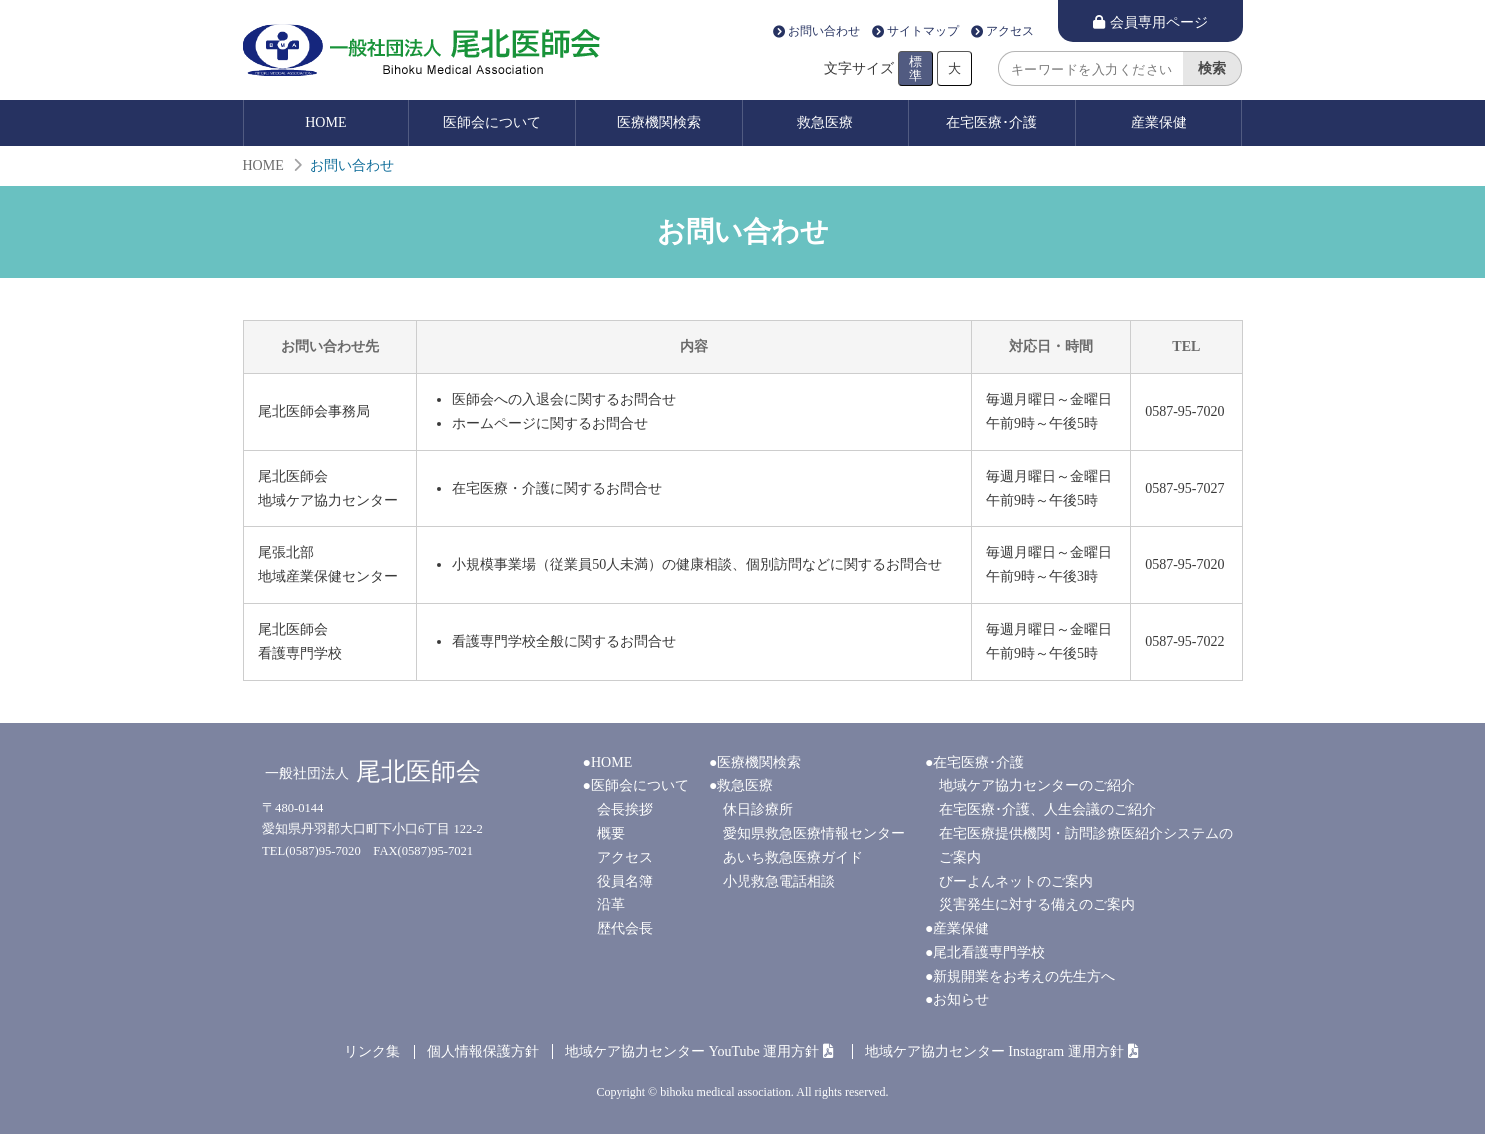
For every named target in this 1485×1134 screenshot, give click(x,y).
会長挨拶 (625, 809)
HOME (325, 122)
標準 (915, 68)
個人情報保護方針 (483, 1051)
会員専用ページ (1159, 22)
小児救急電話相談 (779, 881)
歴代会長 (625, 928)
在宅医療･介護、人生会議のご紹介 (1047, 809)
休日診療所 (758, 809)
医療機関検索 (659, 122)
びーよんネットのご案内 (1016, 881)
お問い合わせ (824, 32)
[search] (1090, 68)
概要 (611, 833)
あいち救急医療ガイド (793, 857)
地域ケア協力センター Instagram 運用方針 (994, 1051)
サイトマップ (923, 32)
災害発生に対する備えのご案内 (1037, 904)
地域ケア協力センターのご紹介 (1037, 785)
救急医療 (825, 122)
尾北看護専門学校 (989, 952)
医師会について (492, 122)
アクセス (1010, 32)
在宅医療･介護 (991, 122)
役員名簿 (625, 881)
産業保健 (1159, 122)
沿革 (611, 904)
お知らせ (961, 999)
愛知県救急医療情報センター (814, 833)
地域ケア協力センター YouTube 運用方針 (692, 1051)
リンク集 (372, 1051)
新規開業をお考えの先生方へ (1024, 976)
